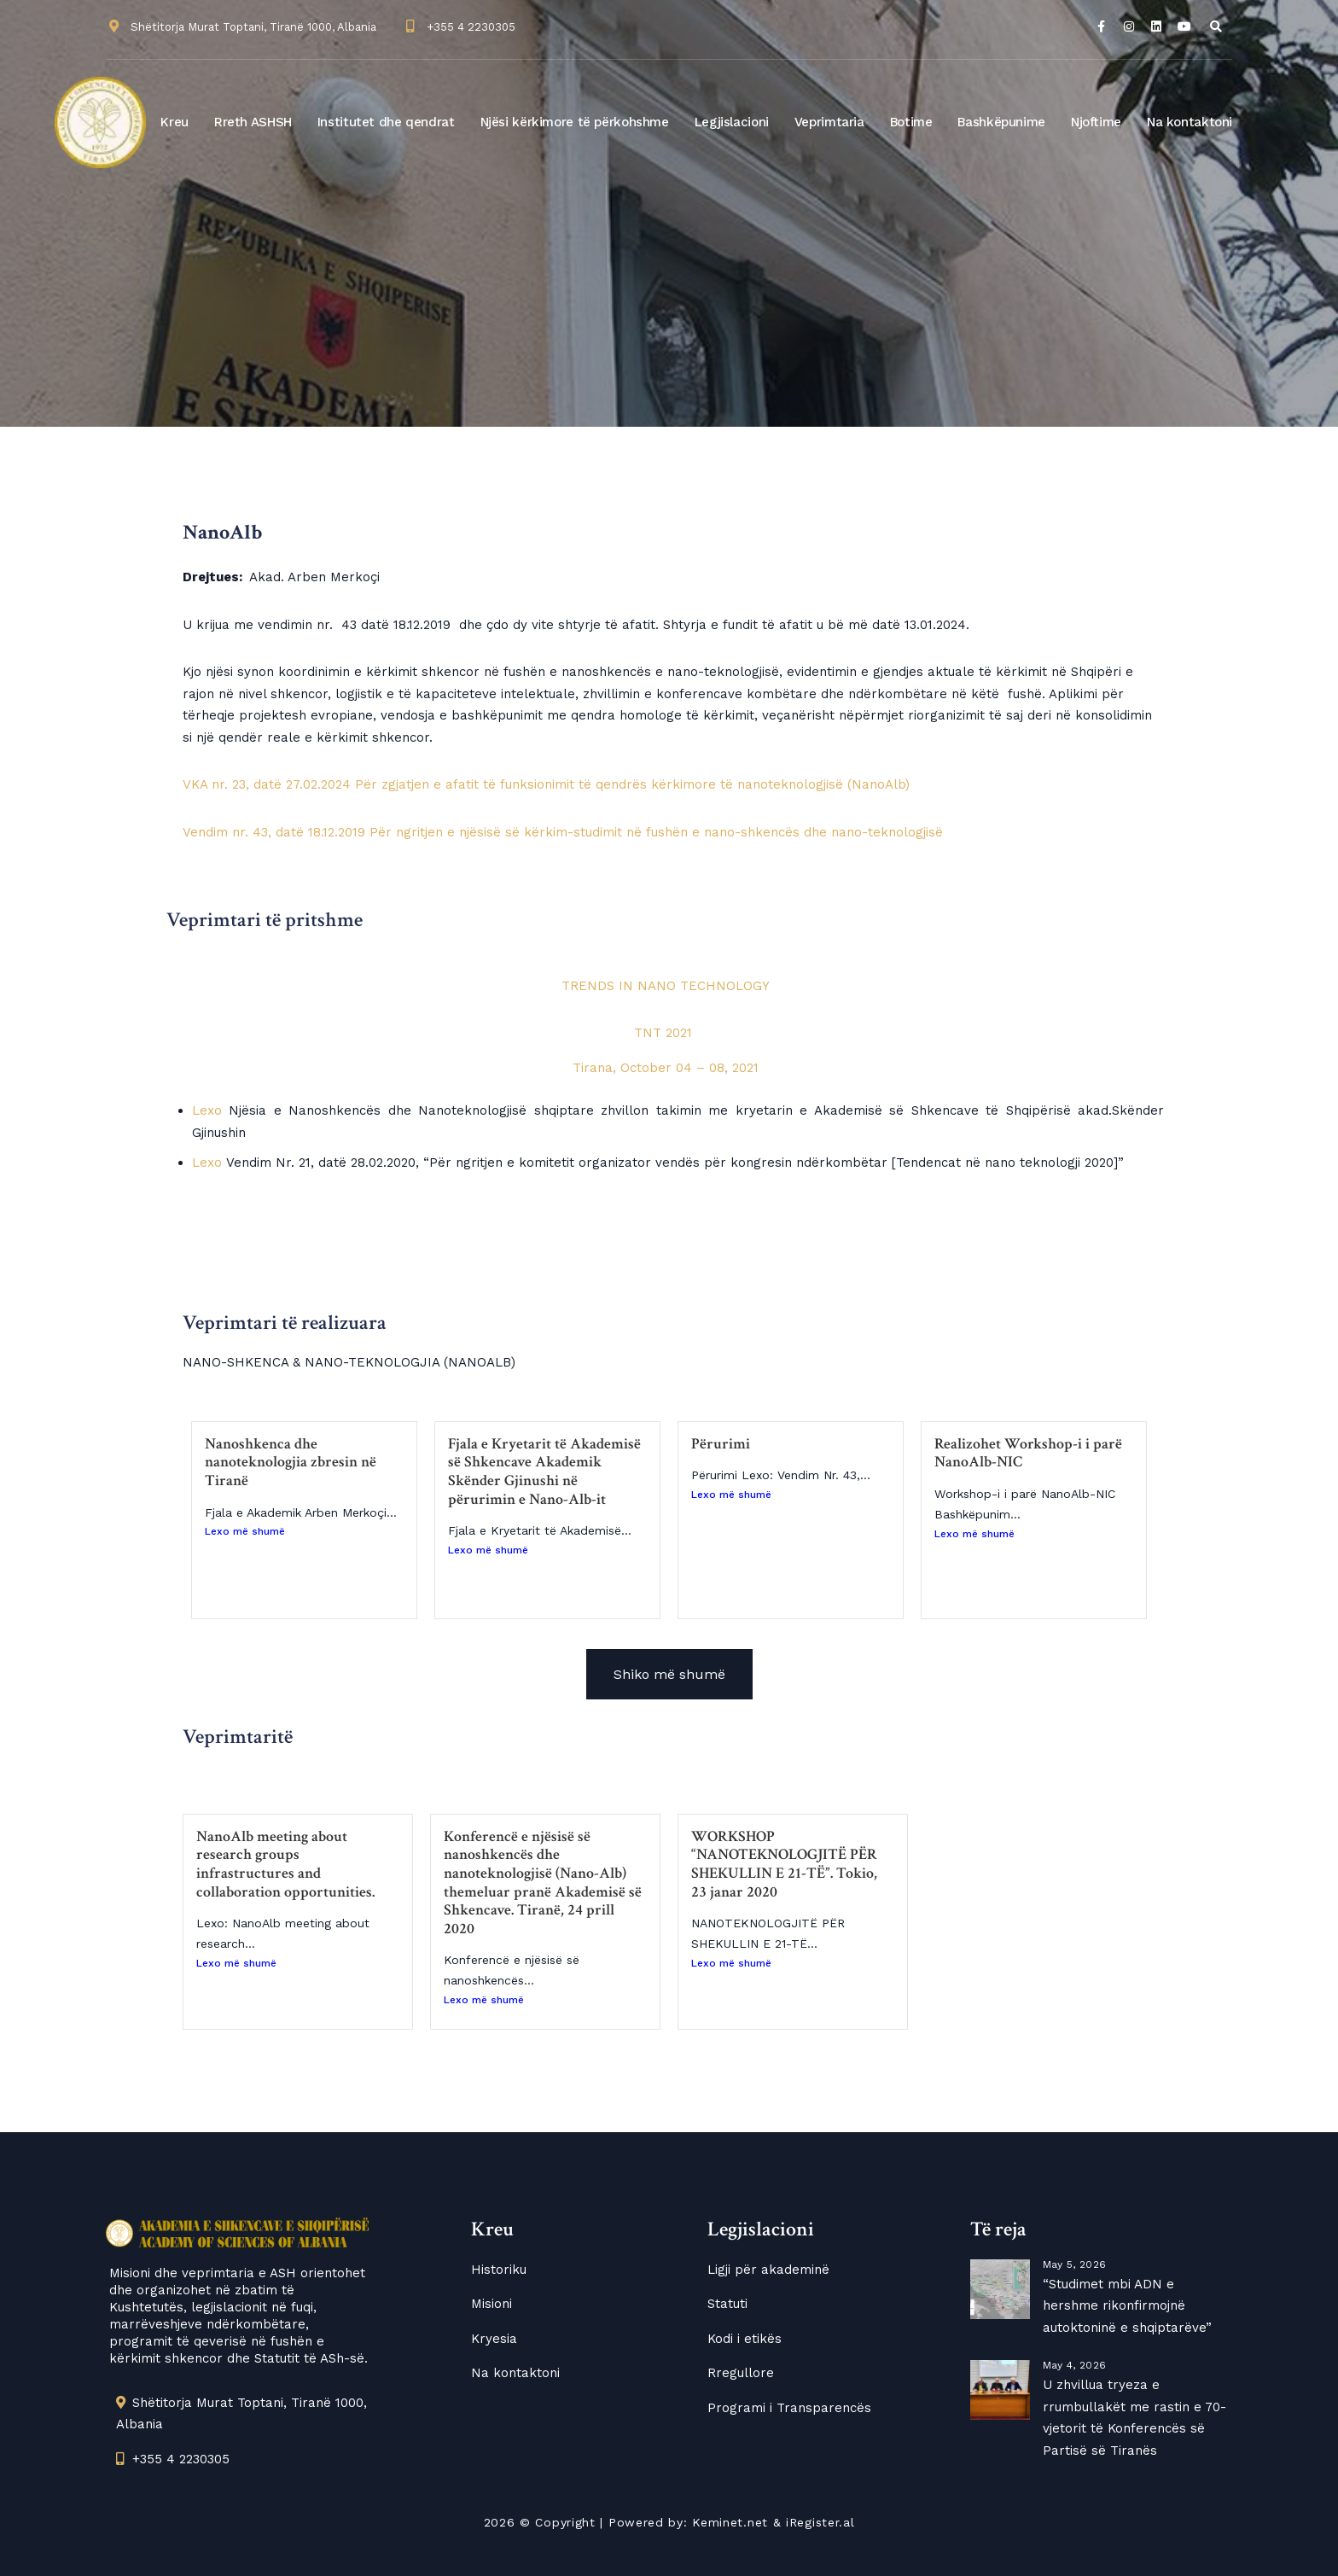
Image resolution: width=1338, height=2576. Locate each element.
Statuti (727, 2303)
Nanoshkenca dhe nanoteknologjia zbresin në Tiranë (290, 1462)
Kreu (174, 122)
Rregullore (740, 2373)
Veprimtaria (829, 122)
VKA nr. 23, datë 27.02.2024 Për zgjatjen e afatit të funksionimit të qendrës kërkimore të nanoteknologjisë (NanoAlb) (546, 784)
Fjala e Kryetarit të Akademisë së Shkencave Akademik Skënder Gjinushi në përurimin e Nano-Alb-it (544, 1471)
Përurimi (720, 1444)
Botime (911, 122)
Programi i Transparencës (789, 2408)
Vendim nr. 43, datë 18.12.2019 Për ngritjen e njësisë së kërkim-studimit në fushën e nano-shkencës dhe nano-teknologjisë (563, 832)
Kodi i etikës (744, 2338)
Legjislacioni (732, 122)
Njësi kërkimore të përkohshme (574, 122)
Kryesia (494, 2338)
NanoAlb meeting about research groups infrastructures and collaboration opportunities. (285, 1864)
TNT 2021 (665, 1032)
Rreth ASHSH (253, 122)
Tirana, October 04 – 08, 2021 (666, 1067)
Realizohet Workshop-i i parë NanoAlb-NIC (1028, 1453)
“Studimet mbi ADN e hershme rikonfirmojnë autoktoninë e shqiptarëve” (1127, 2305)
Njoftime (1096, 122)
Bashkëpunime (1001, 122)
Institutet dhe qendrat (386, 122)
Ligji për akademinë (768, 2269)
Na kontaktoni (1189, 122)
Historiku (498, 2269)
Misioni (491, 2303)
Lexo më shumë (245, 1531)
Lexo (207, 1110)
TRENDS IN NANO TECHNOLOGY (665, 986)
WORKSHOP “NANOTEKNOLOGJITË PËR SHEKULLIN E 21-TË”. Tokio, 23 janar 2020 (784, 1864)
